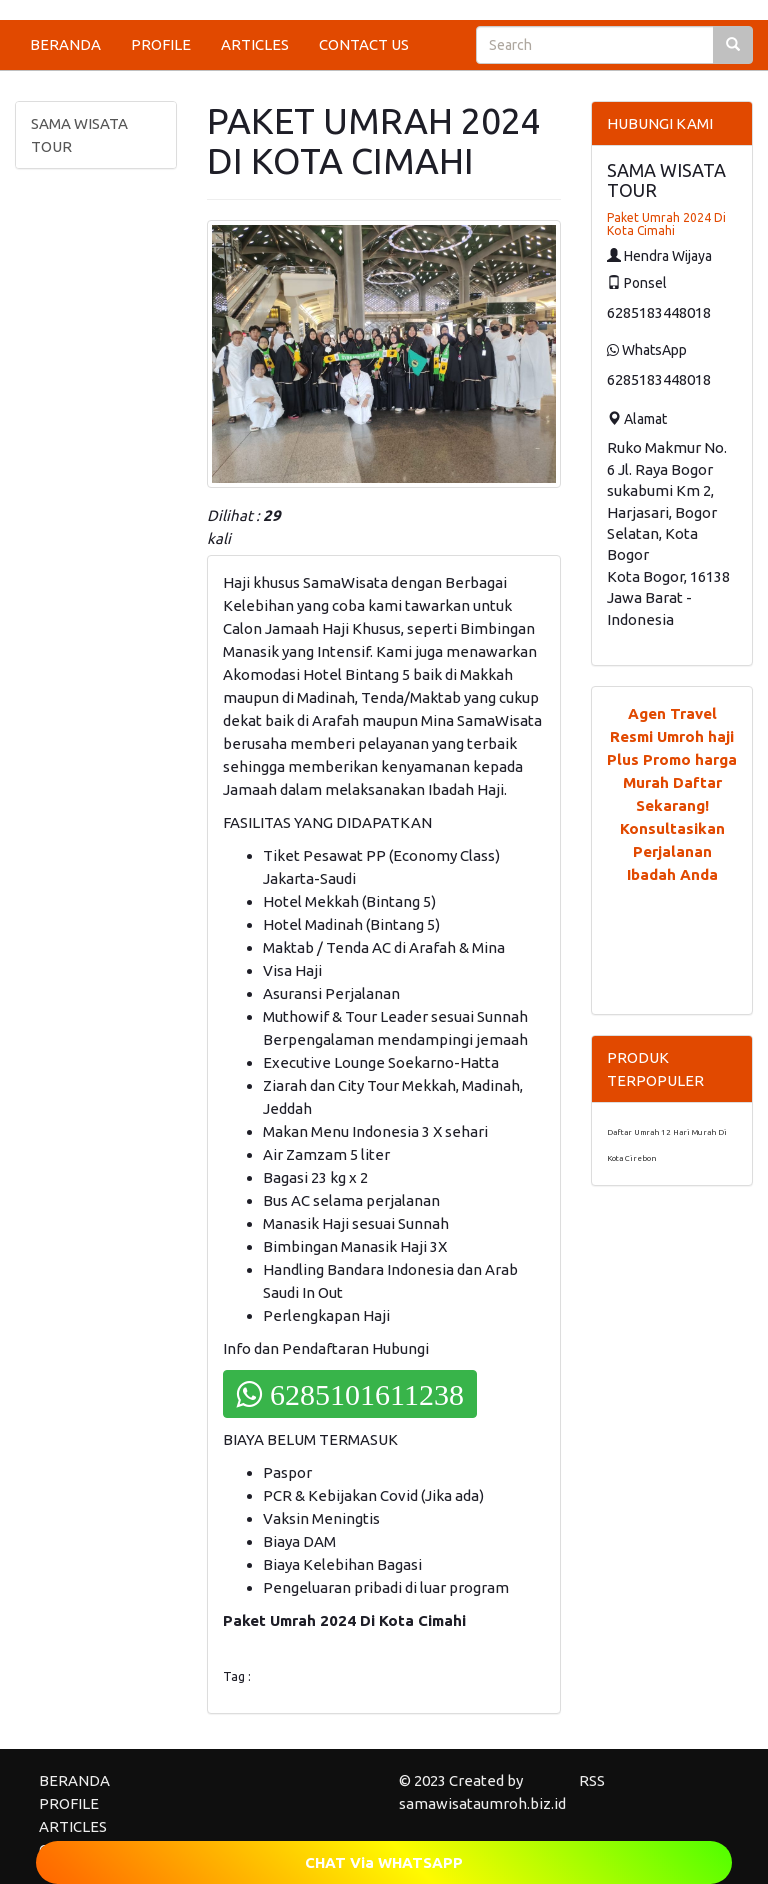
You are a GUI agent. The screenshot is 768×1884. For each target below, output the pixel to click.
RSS (592, 1780)
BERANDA (65, 44)
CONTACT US (364, 44)
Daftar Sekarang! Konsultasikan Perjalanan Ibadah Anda (672, 828)
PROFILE (161, 44)
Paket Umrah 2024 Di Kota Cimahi (666, 224)
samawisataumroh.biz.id (482, 1803)
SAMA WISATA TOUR (79, 135)
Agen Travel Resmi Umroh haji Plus (670, 736)
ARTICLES (255, 44)
